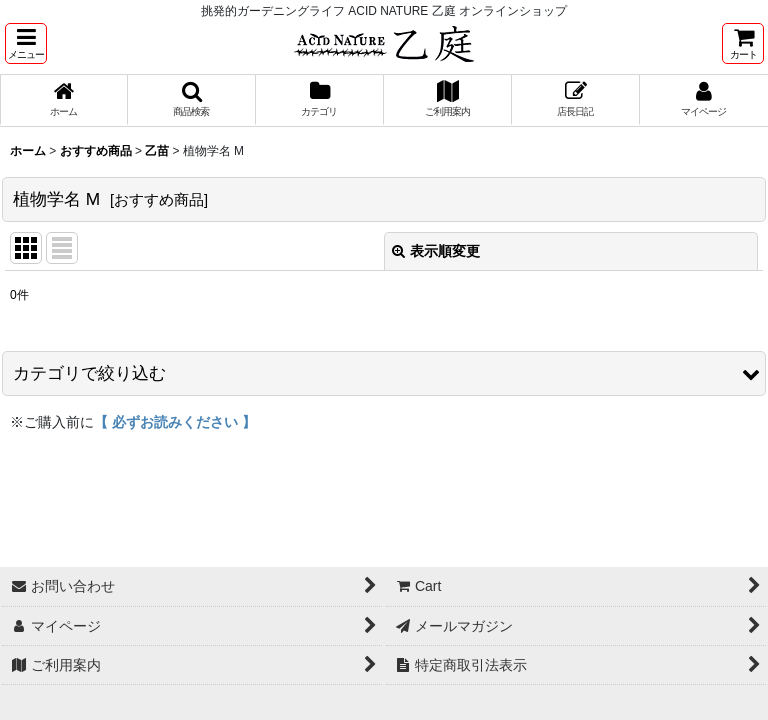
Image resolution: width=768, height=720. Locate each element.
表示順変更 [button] (436, 251)
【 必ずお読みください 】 (175, 422)
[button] (26, 43)
